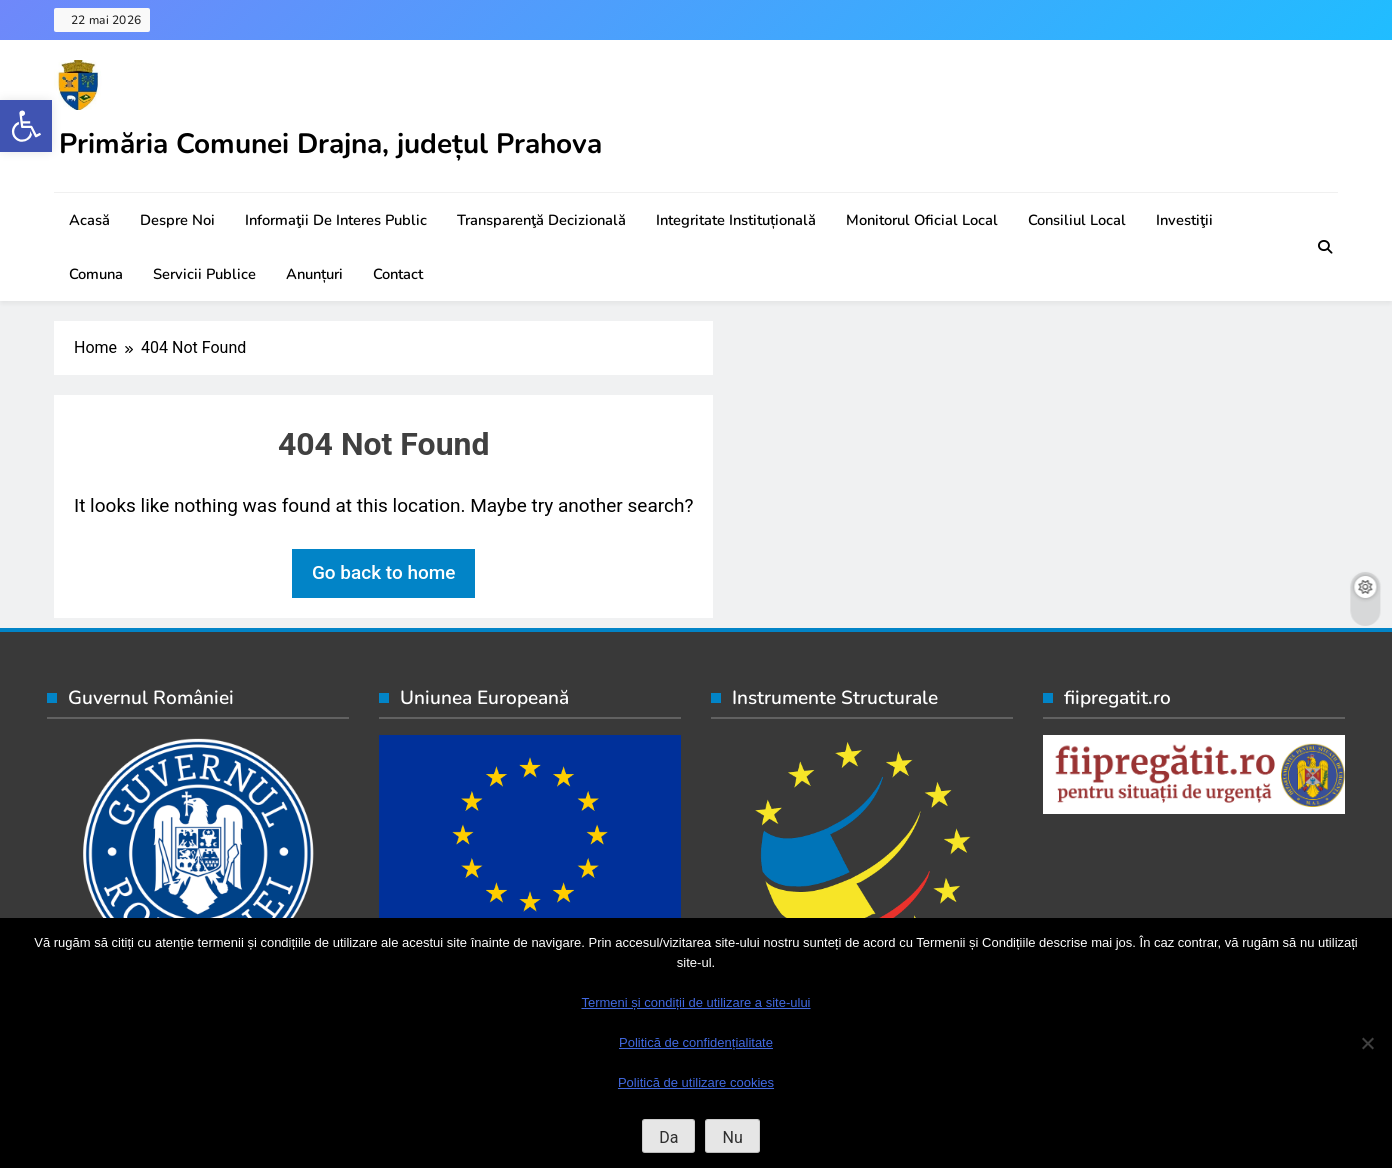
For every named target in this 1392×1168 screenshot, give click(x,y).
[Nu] (1367, 1043)
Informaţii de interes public (336, 220)
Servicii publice (204, 274)
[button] (26, 126)
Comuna (96, 274)
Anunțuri (314, 274)
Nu (732, 1137)
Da (668, 1137)
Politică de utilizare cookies (696, 1082)
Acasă (89, 220)
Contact (398, 274)
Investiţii (1184, 220)
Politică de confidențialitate (696, 1042)
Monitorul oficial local (922, 220)
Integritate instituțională (736, 220)
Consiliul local (1077, 220)
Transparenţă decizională (541, 220)
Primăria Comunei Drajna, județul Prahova (330, 144)
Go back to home (384, 572)
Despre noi (177, 220)
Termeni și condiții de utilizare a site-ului (695, 1002)
